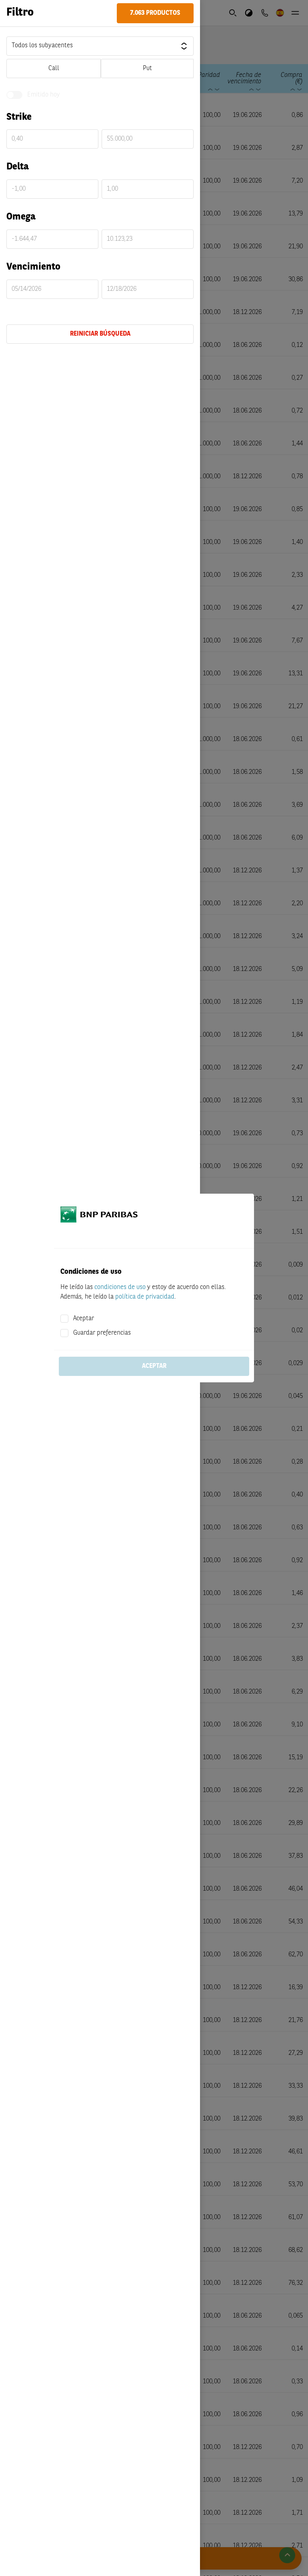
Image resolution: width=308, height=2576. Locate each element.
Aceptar (83, 1318)
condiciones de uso (120, 1287)
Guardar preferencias (102, 1333)
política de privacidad (144, 1297)
